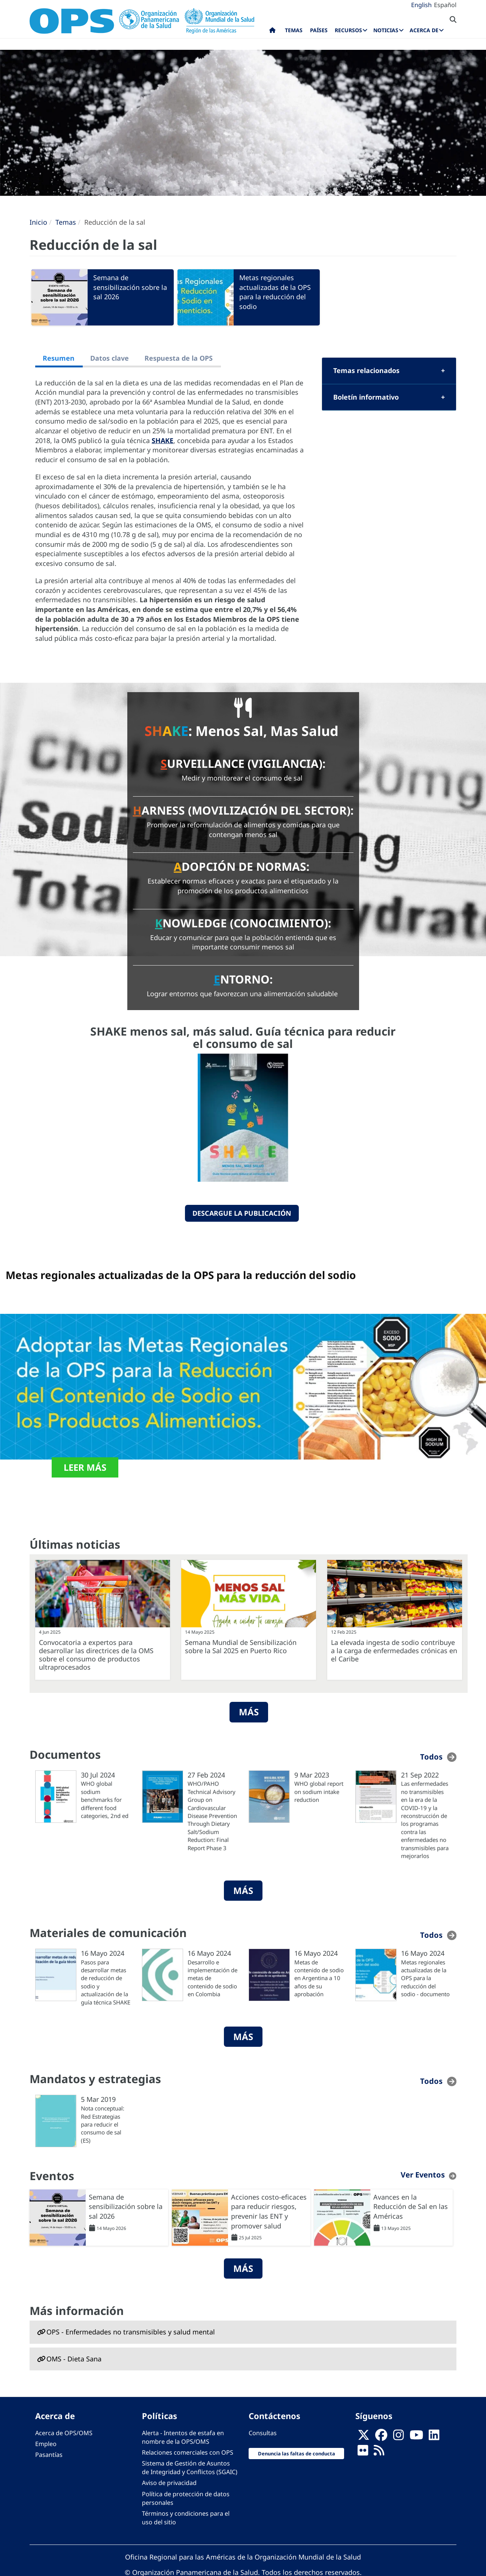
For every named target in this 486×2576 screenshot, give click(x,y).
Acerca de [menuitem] (424, 30)
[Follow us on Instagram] (398, 2437)
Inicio (38, 222)
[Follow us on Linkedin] (434, 2437)
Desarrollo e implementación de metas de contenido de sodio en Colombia (212, 1978)
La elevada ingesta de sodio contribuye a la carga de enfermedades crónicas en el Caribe (394, 1650)
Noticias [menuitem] (385, 30)
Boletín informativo (366, 397)
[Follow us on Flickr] (363, 2452)
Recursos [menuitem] (348, 30)
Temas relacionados (366, 370)
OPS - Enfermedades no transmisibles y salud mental (130, 2331)
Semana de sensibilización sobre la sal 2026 (130, 287)
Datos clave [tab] (109, 358)
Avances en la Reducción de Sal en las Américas (410, 2206)
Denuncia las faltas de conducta (296, 2453)
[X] (364, 2437)
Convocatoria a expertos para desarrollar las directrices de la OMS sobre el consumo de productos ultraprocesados (96, 1654)
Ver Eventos (423, 2175)
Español (445, 5)
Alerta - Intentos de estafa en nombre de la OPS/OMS (183, 2437)
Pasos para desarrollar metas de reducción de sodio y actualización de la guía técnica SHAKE (105, 1982)
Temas (65, 222)
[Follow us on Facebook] (381, 2437)
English (421, 5)
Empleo (46, 2444)
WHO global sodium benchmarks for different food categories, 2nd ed (104, 1799)
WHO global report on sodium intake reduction (318, 1791)
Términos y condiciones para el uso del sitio (186, 2517)
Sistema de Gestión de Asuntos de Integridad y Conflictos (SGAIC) (189, 2467)
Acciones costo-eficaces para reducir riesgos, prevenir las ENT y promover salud (269, 2211)
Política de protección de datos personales (186, 2498)
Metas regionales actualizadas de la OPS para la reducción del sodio (275, 292)
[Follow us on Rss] (379, 2452)
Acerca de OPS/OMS (63, 2433)
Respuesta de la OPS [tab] (179, 358)
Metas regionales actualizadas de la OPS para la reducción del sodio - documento (425, 1978)
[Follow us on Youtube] (416, 2437)
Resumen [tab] (59, 358)
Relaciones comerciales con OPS (187, 2452)
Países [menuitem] (319, 30)
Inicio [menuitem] (272, 31)
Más (249, 1712)
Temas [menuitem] (294, 30)
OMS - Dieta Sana (73, 2358)
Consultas (263, 2433)
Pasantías (49, 2455)
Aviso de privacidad (169, 2483)
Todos (431, 1757)
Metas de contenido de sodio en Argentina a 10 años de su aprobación (319, 1978)
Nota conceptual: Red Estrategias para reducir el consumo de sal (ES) (102, 2124)
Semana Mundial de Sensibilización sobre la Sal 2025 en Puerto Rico (241, 1646)
